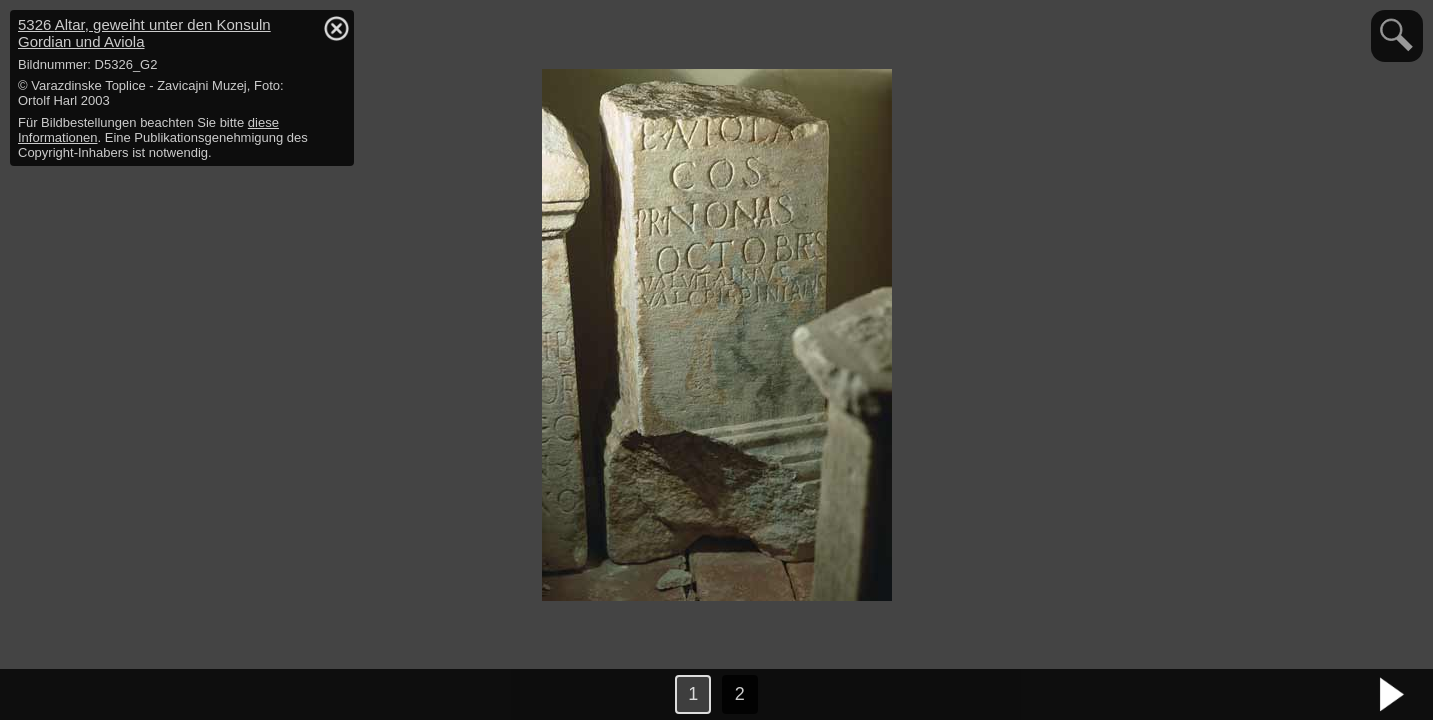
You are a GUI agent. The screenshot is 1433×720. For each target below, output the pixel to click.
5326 (144, 33)
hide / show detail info (336, 28)
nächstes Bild (1393, 695)
